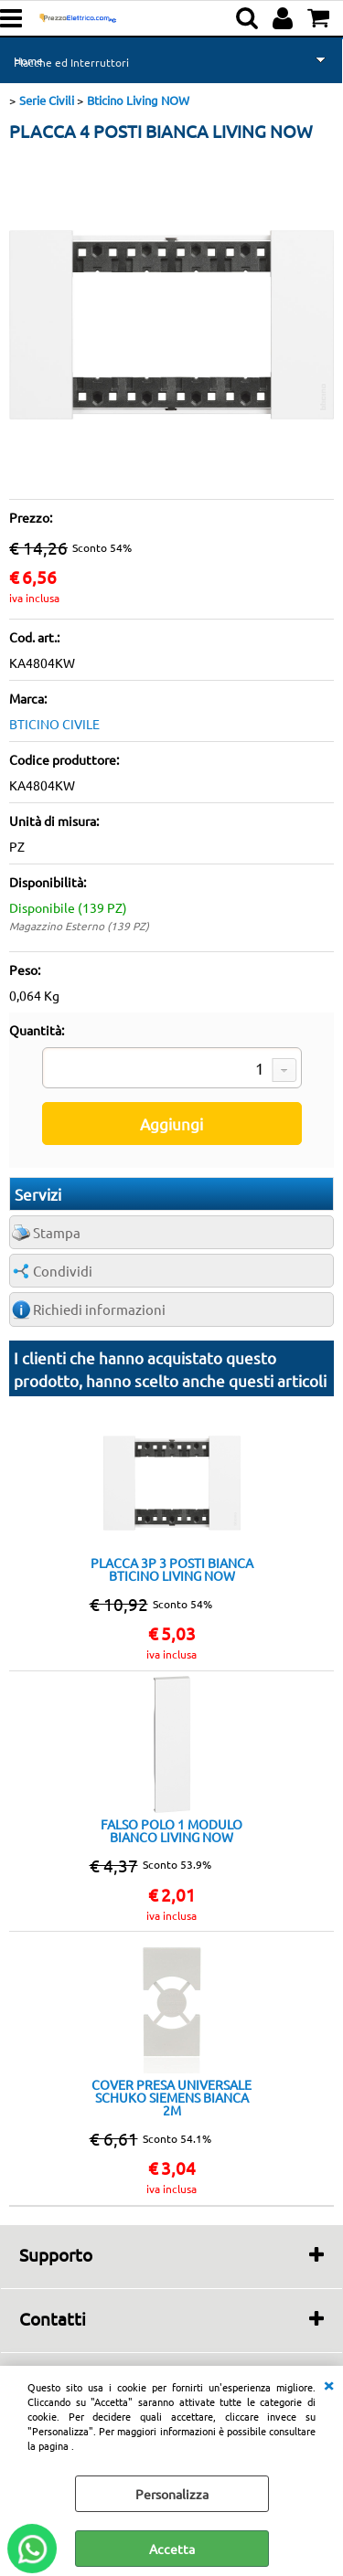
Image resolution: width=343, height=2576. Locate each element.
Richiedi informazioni (99, 1309)
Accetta (172, 2548)
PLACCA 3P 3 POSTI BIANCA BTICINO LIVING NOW (172, 1569)
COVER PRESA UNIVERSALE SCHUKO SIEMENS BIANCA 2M (171, 2097)
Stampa (56, 1232)
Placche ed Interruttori (71, 62)
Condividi (62, 1270)
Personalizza (172, 2494)
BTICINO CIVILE (54, 724)
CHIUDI (328, 2384)
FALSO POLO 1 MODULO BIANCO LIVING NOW (171, 1830)
